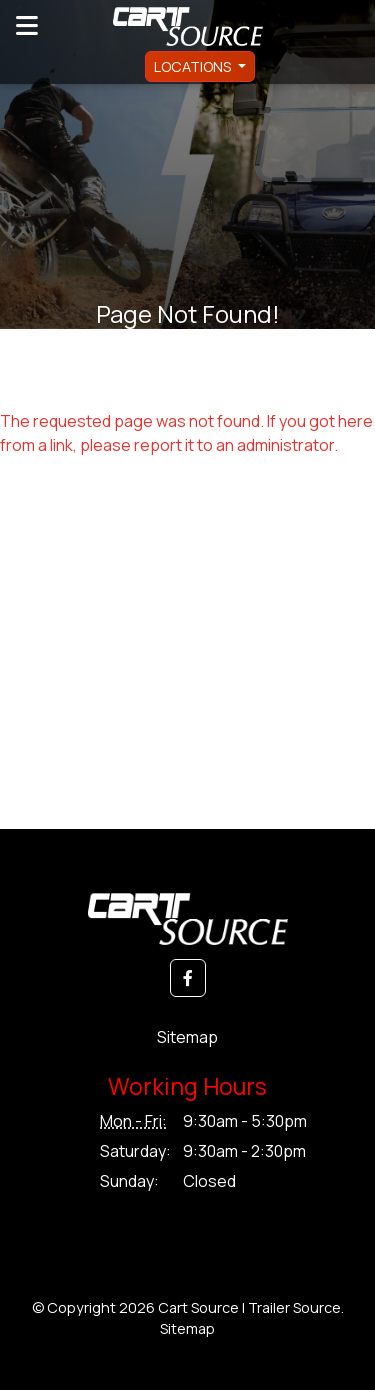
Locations (194, 66)
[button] (188, 978)
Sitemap (187, 1037)
